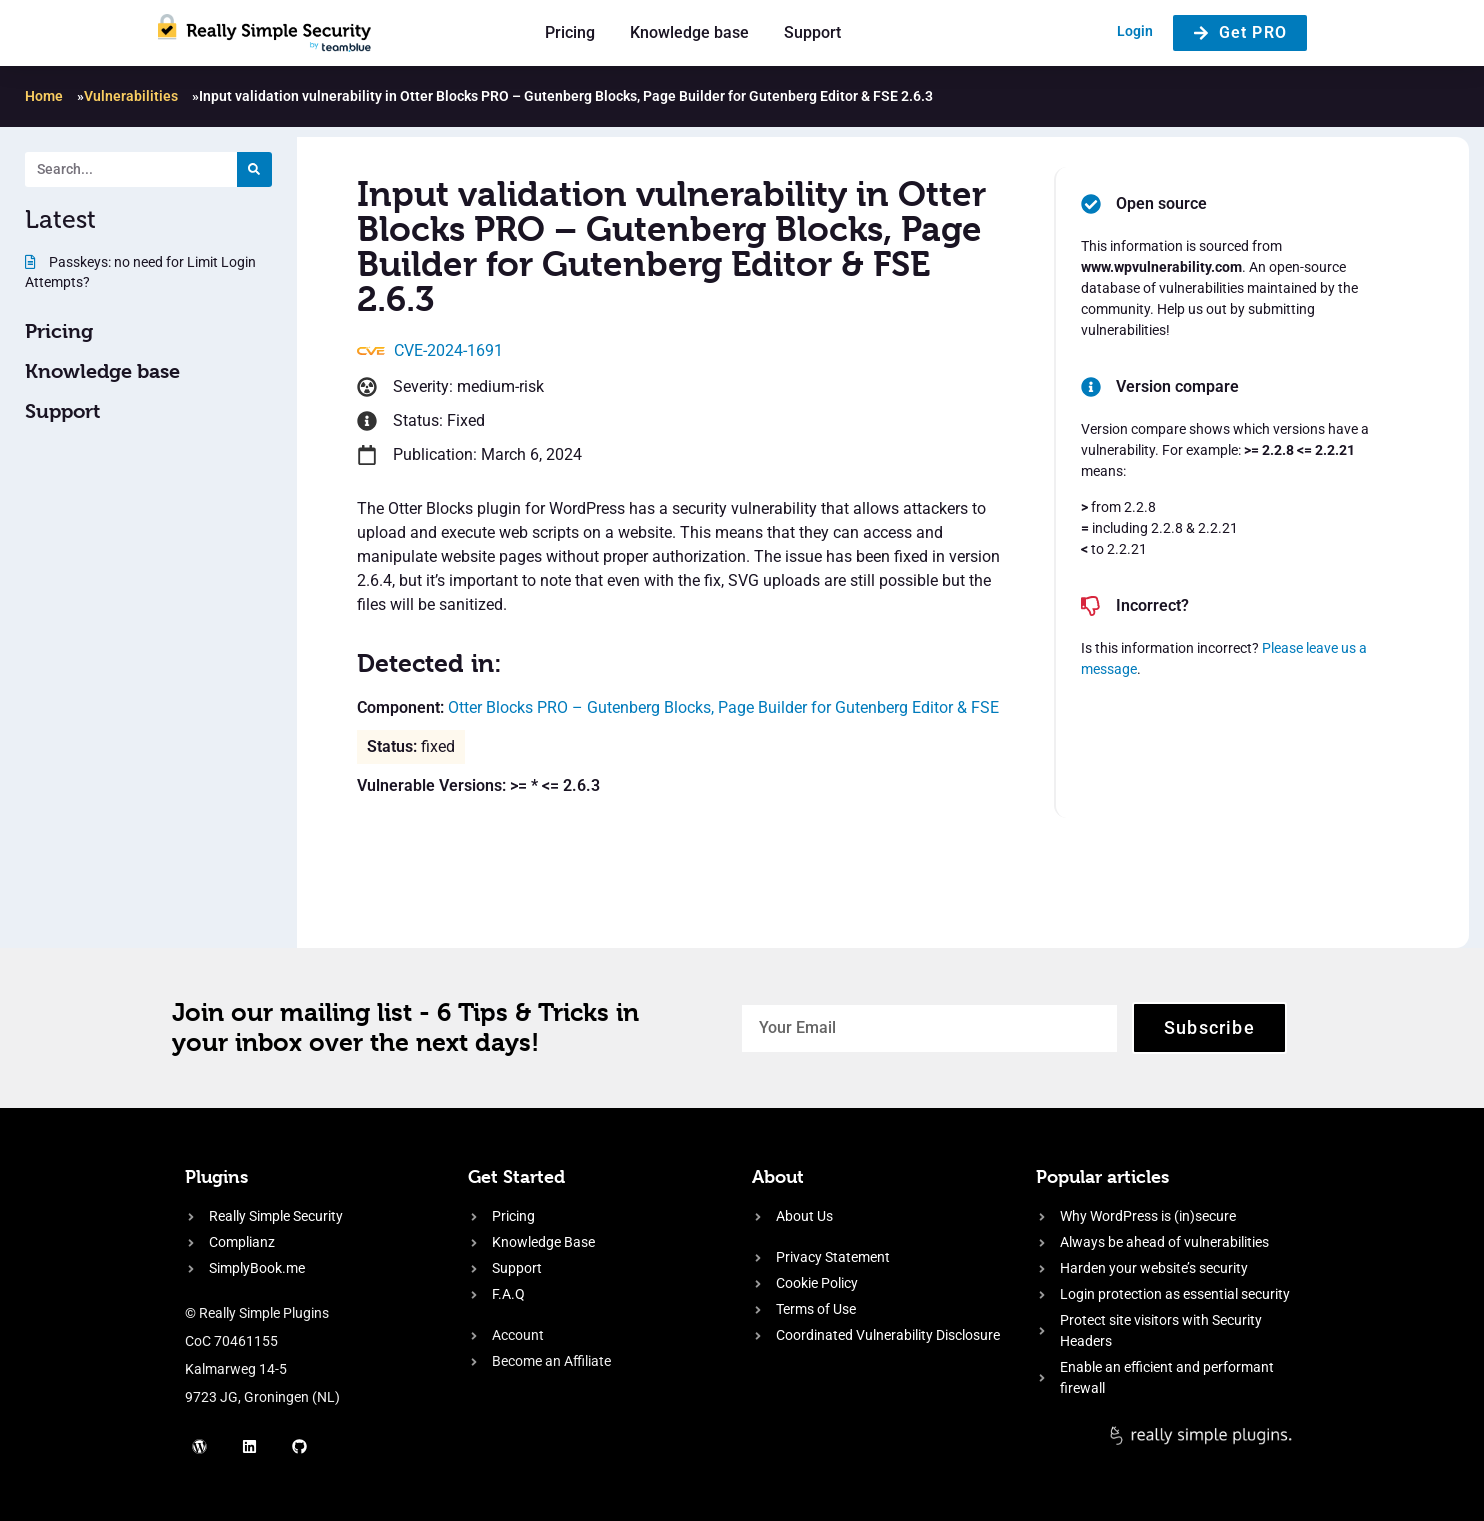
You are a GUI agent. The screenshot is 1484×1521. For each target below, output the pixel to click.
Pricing (570, 32)
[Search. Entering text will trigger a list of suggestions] (131, 169)
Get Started (516, 1176)
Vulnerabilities (131, 96)
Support (812, 32)
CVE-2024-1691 (448, 350)
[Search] (254, 169)
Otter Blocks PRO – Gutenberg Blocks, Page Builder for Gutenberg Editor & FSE (723, 707)
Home (44, 96)
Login (1135, 31)
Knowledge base (689, 32)
